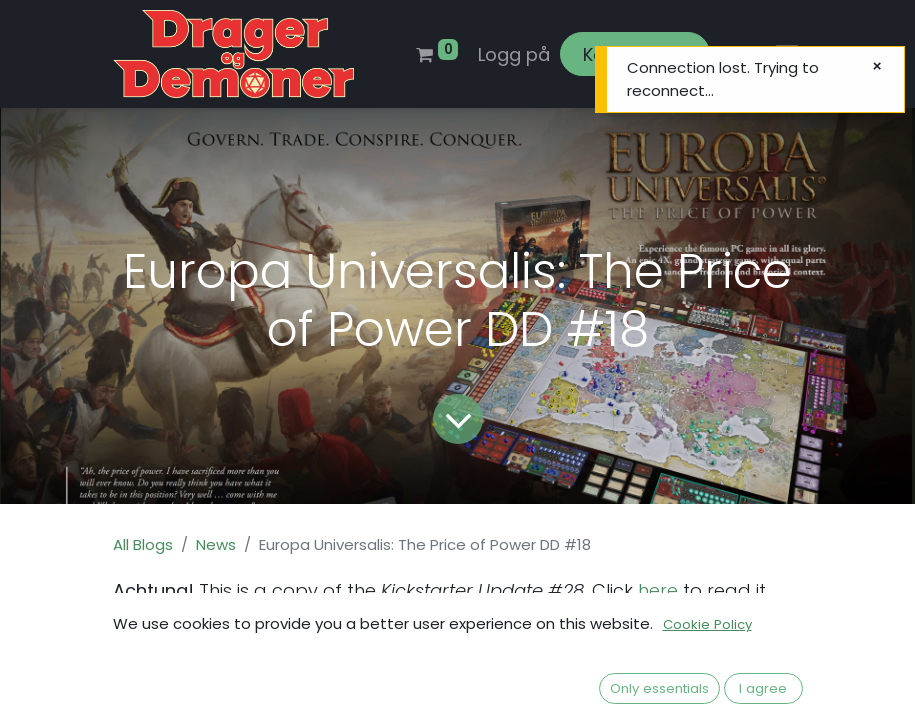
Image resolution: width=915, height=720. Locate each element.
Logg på (514, 54)
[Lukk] (877, 66)
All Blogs (143, 544)
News (216, 544)
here (655, 590)
